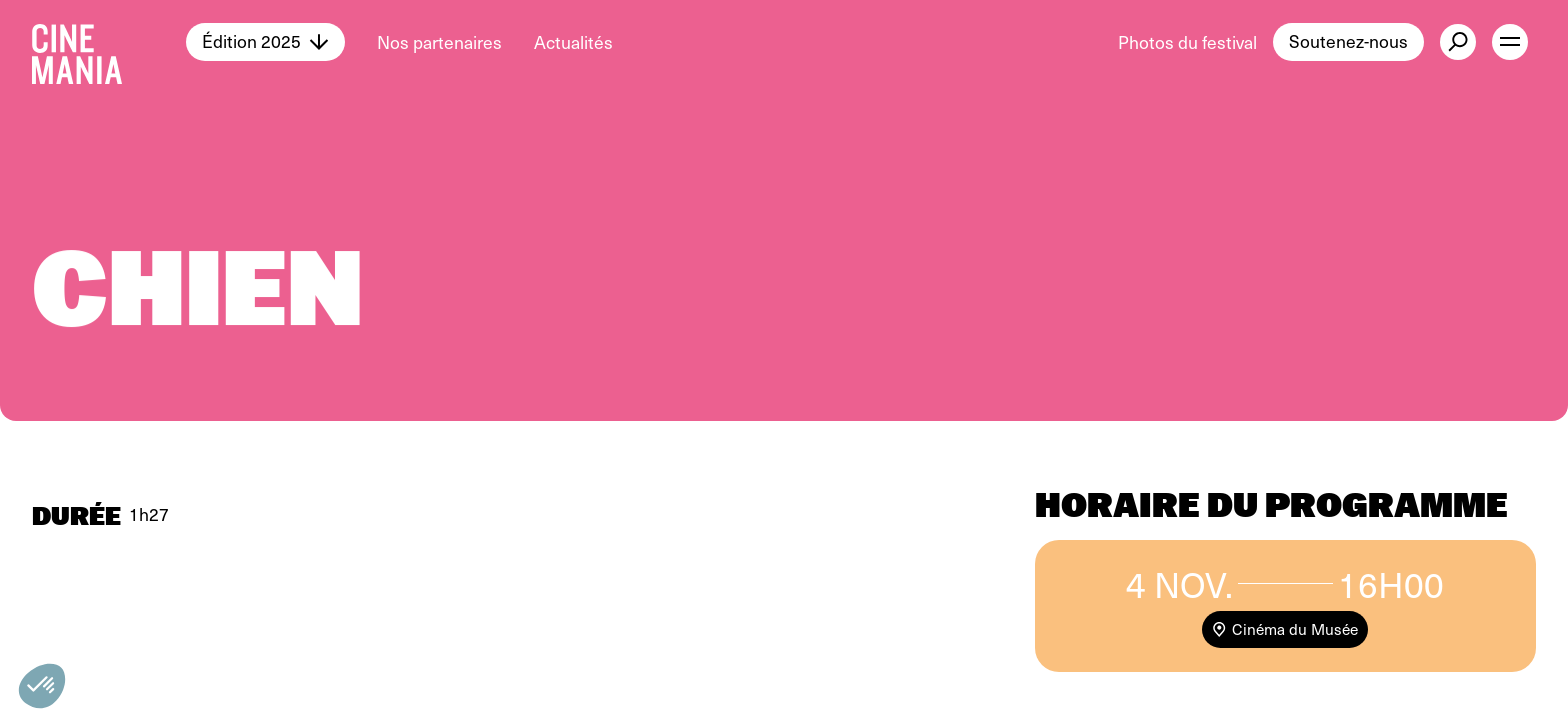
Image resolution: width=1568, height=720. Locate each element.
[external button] (1458, 42)
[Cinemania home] (109, 42)
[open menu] (1510, 42)
